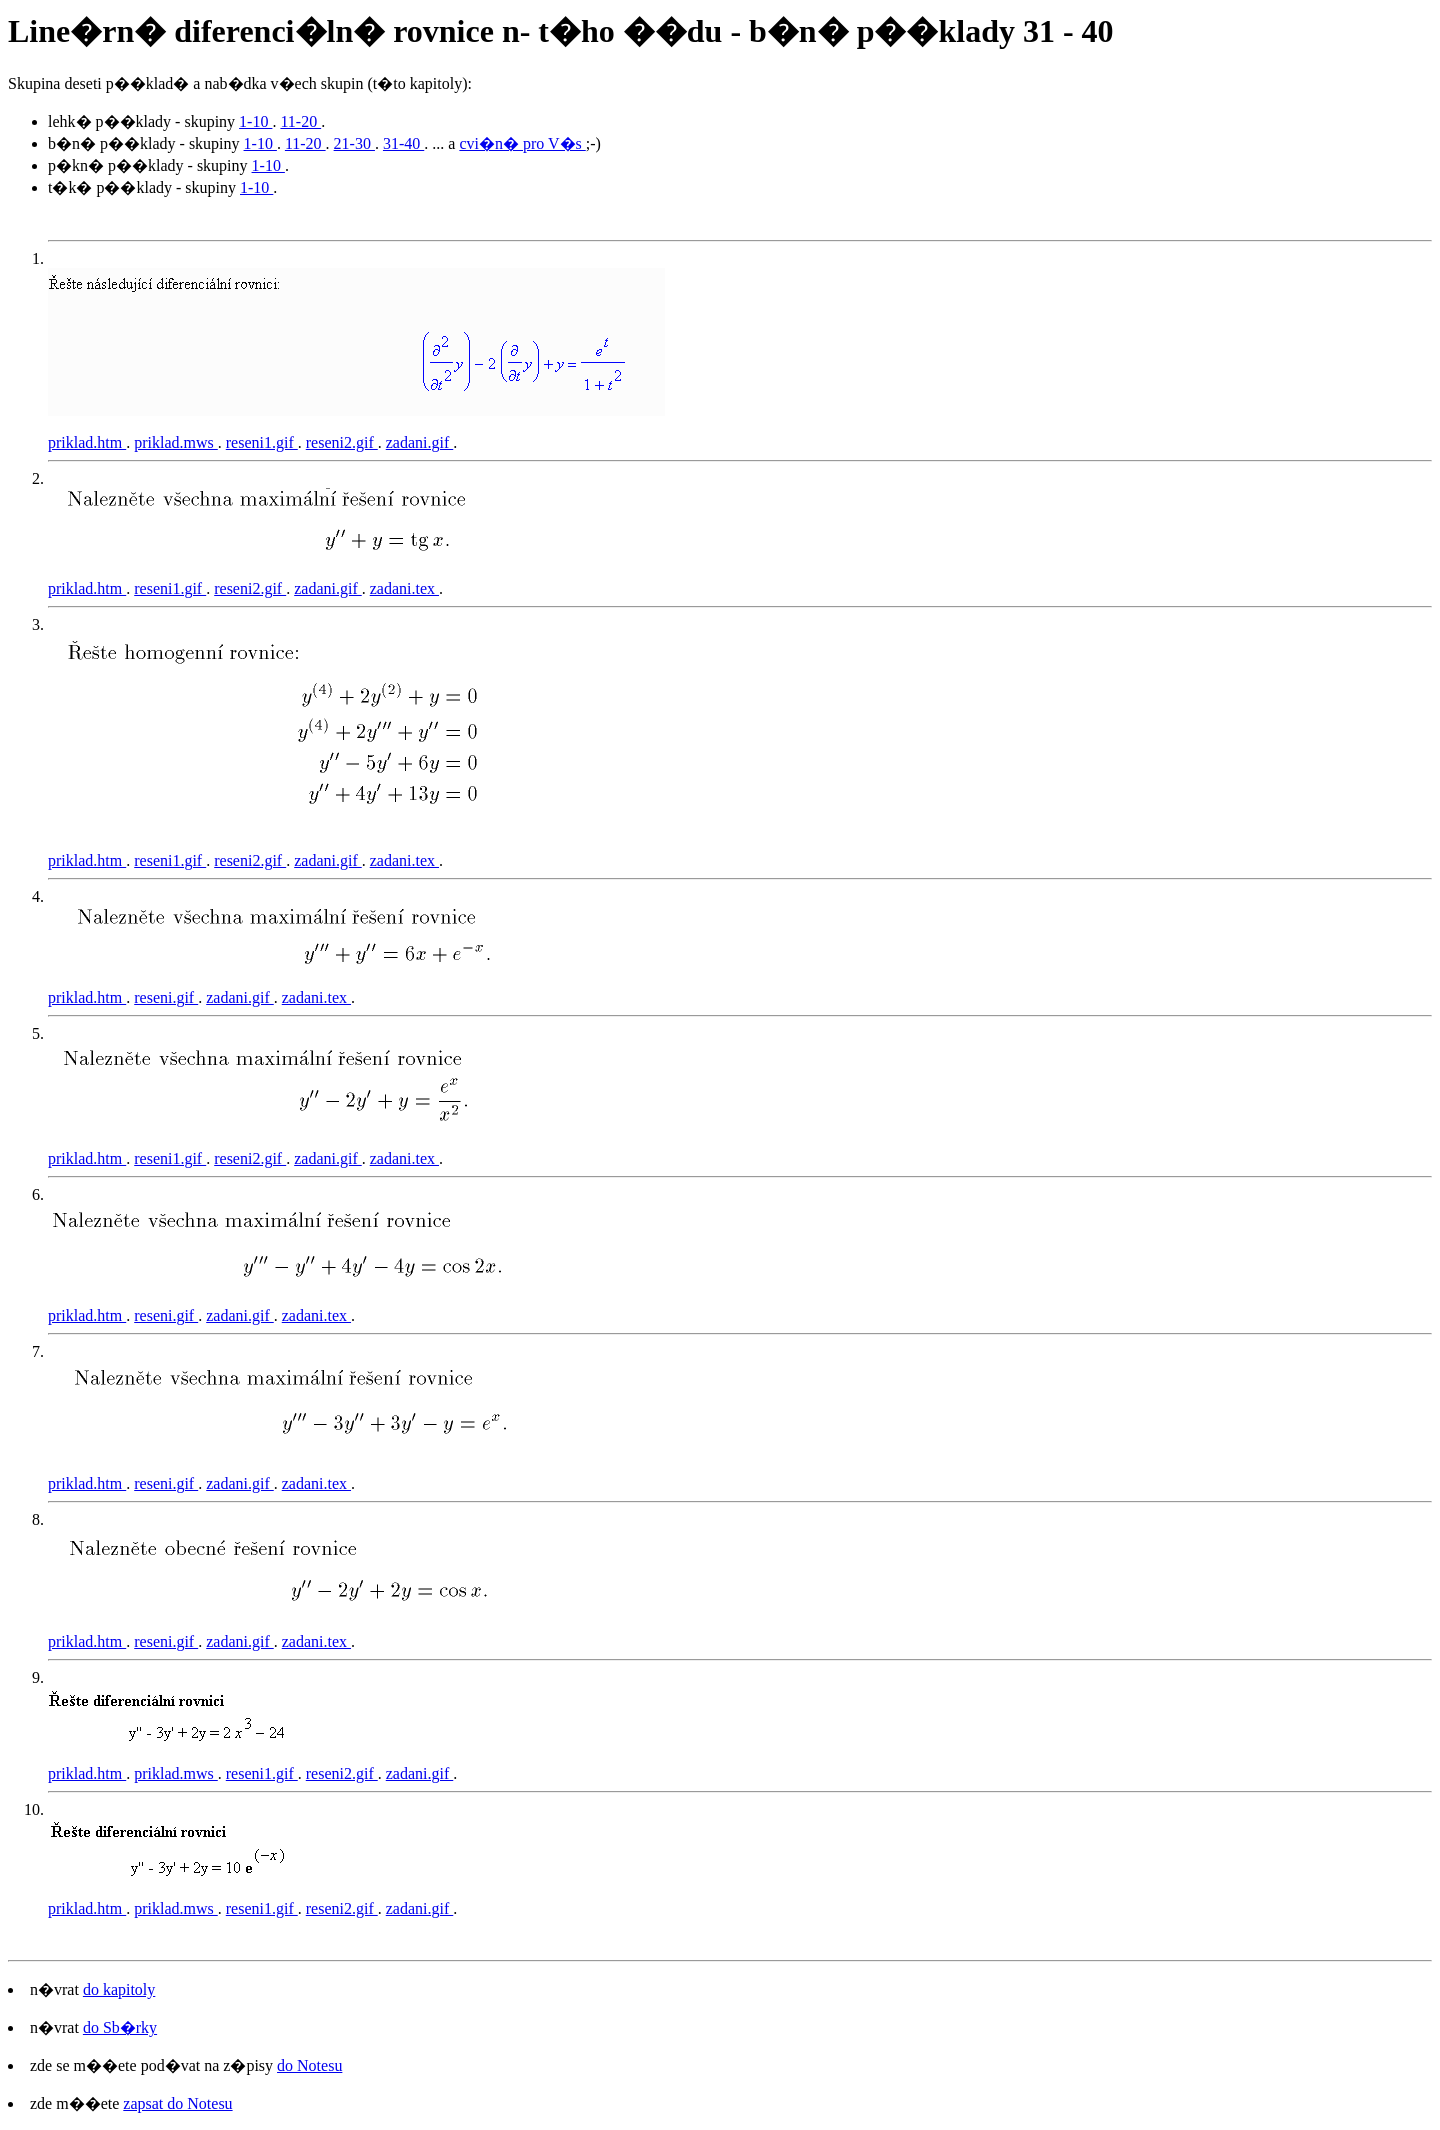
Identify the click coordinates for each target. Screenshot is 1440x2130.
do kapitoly (119, 1989)
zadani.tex (404, 588)
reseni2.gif (342, 442)
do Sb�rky (120, 2027)
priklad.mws (176, 442)
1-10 (255, 121)
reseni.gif (166, 997)
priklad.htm (87, 442)
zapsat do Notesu (177, 2103)
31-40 (403, 143)
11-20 (300, 121)
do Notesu (309, 2065)
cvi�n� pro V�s (522, 143)
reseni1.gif (262, 442)
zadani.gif (420, 442)
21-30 (354, 143)
